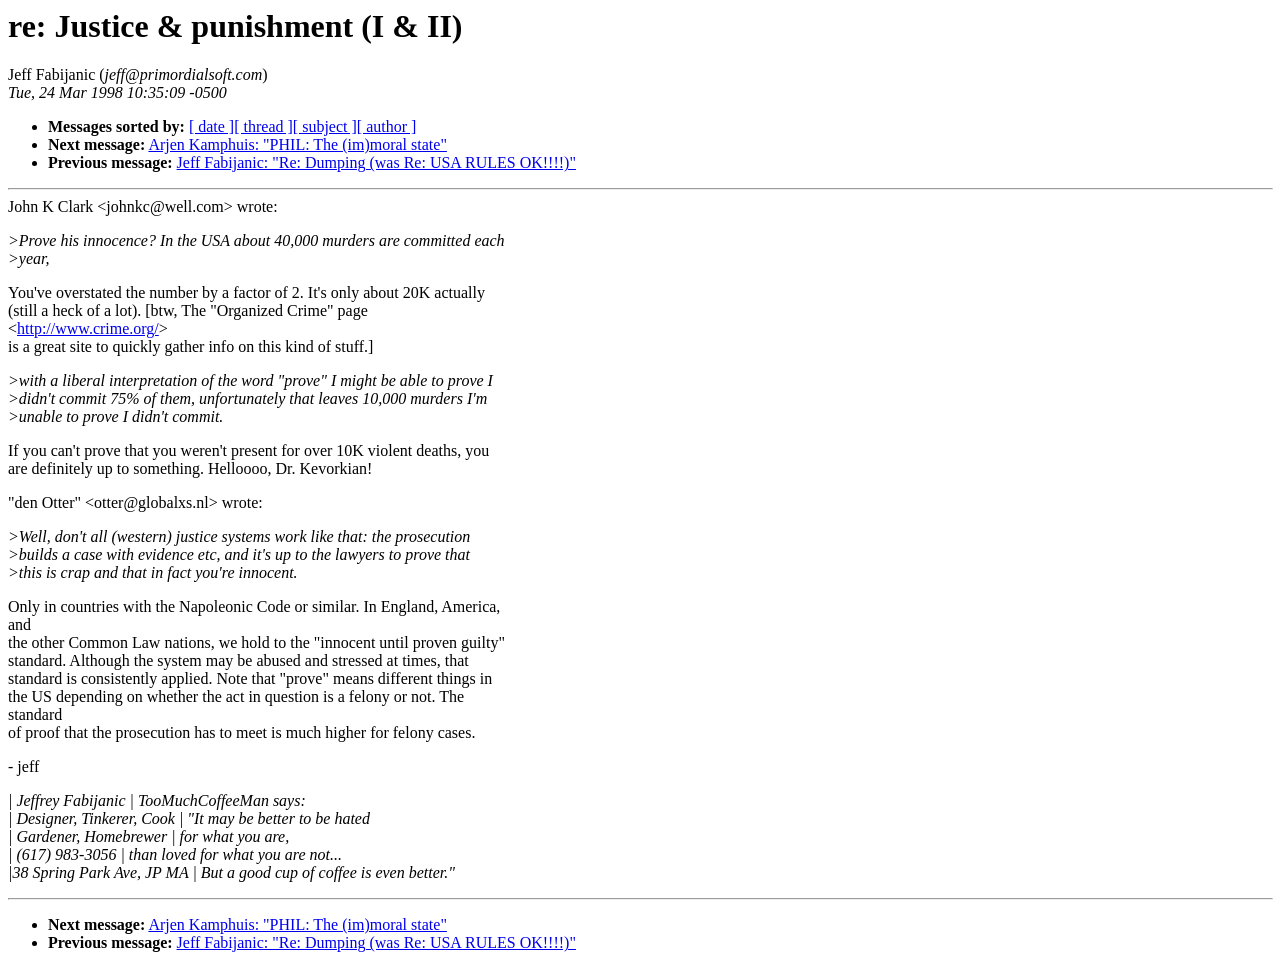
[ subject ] (325, 126)
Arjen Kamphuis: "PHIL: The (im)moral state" (297, 144)
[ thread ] (263, 126)
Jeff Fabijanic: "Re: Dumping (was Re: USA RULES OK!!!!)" (376, 162)
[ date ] (211, 126)
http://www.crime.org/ (88, 328)
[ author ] (387, 126)
